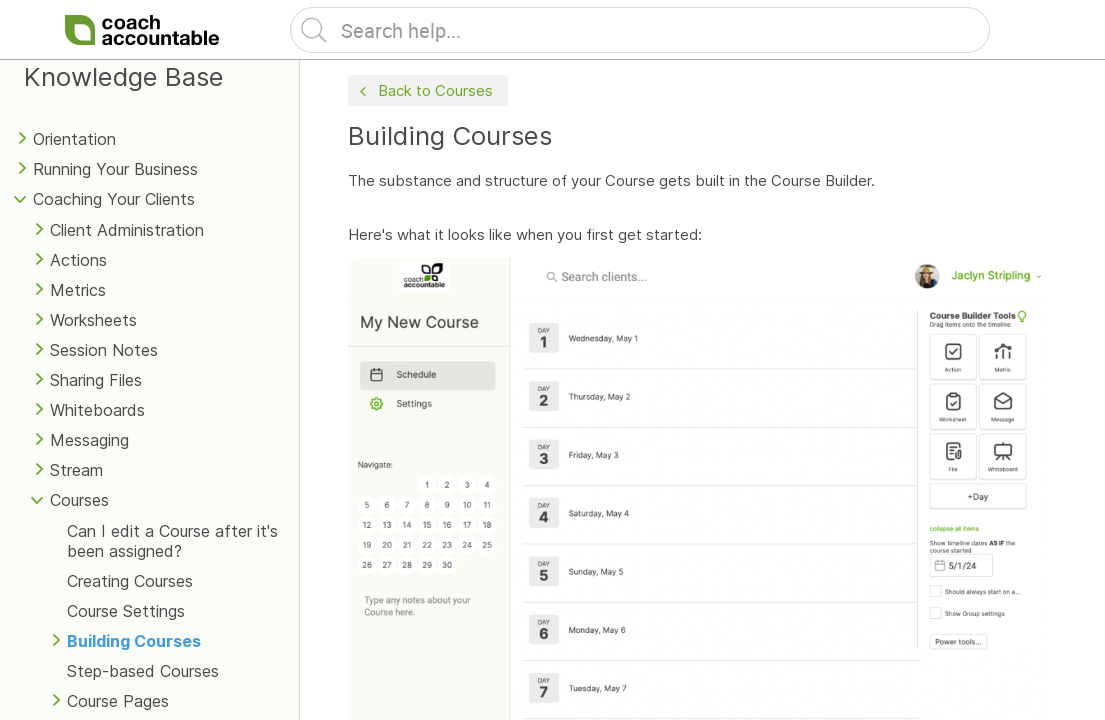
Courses (79, 500)
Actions (78, 260)
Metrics (78, 290)
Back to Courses (424, 91)
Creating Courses (130, 581)
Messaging (89, 440)
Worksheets (93, 320)
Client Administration (127, 230)
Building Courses (134, 641)
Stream (76, 470)
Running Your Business (115, 169)
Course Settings (126, 611)
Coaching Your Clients (114, 199)
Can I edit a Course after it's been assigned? (172, 541)
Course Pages (118, 701)
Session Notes (104, 350)
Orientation (74, 139)
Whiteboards (97, 410)
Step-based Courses (143, 671)
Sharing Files (96, 380)
